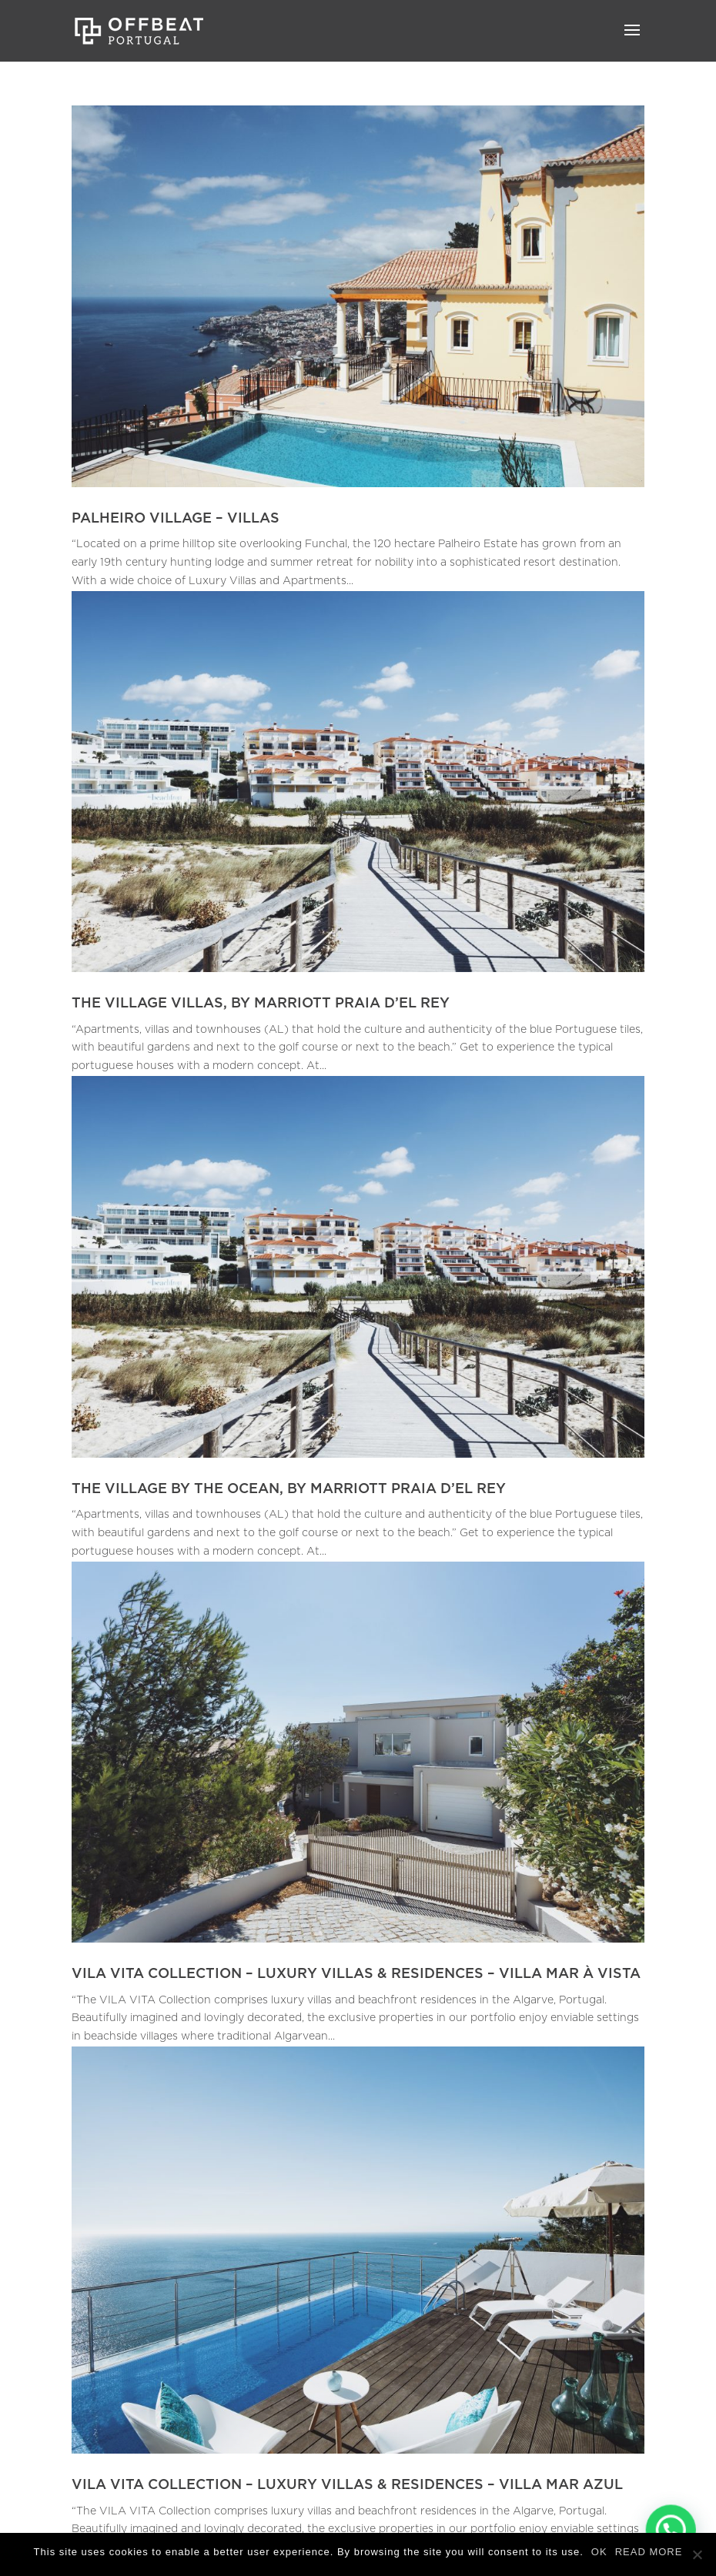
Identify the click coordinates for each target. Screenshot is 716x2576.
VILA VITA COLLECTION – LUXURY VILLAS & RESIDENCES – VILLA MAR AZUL (347, 2485)
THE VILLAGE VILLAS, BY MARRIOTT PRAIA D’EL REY (261, 1004)
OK (599, 2552)
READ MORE (649, 2552)
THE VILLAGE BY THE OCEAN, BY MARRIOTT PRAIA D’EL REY (289, 1489)
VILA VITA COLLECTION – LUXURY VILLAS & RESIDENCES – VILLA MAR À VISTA (356, 1974)
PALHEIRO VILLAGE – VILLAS (175, 519)
